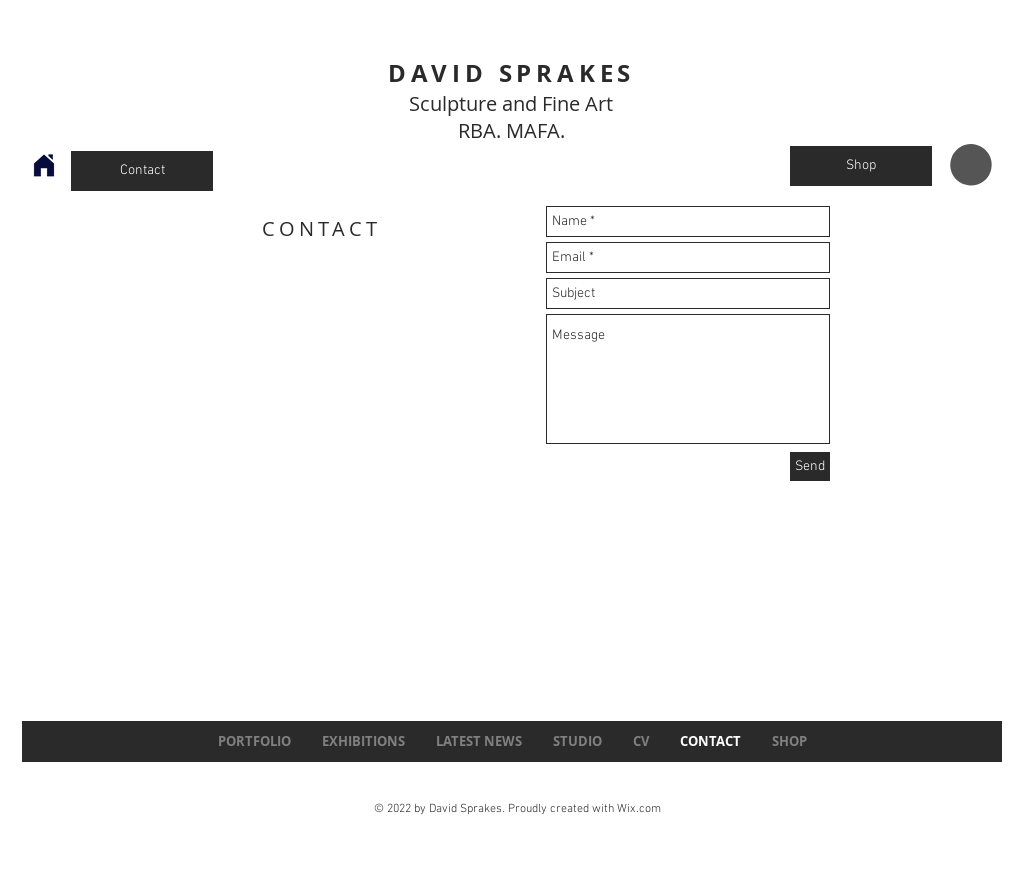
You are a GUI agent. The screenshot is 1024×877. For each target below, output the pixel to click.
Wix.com (639, 809)
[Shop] (861, 166)
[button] (971, 165)
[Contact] (142, 171)
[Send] (810, 466)
